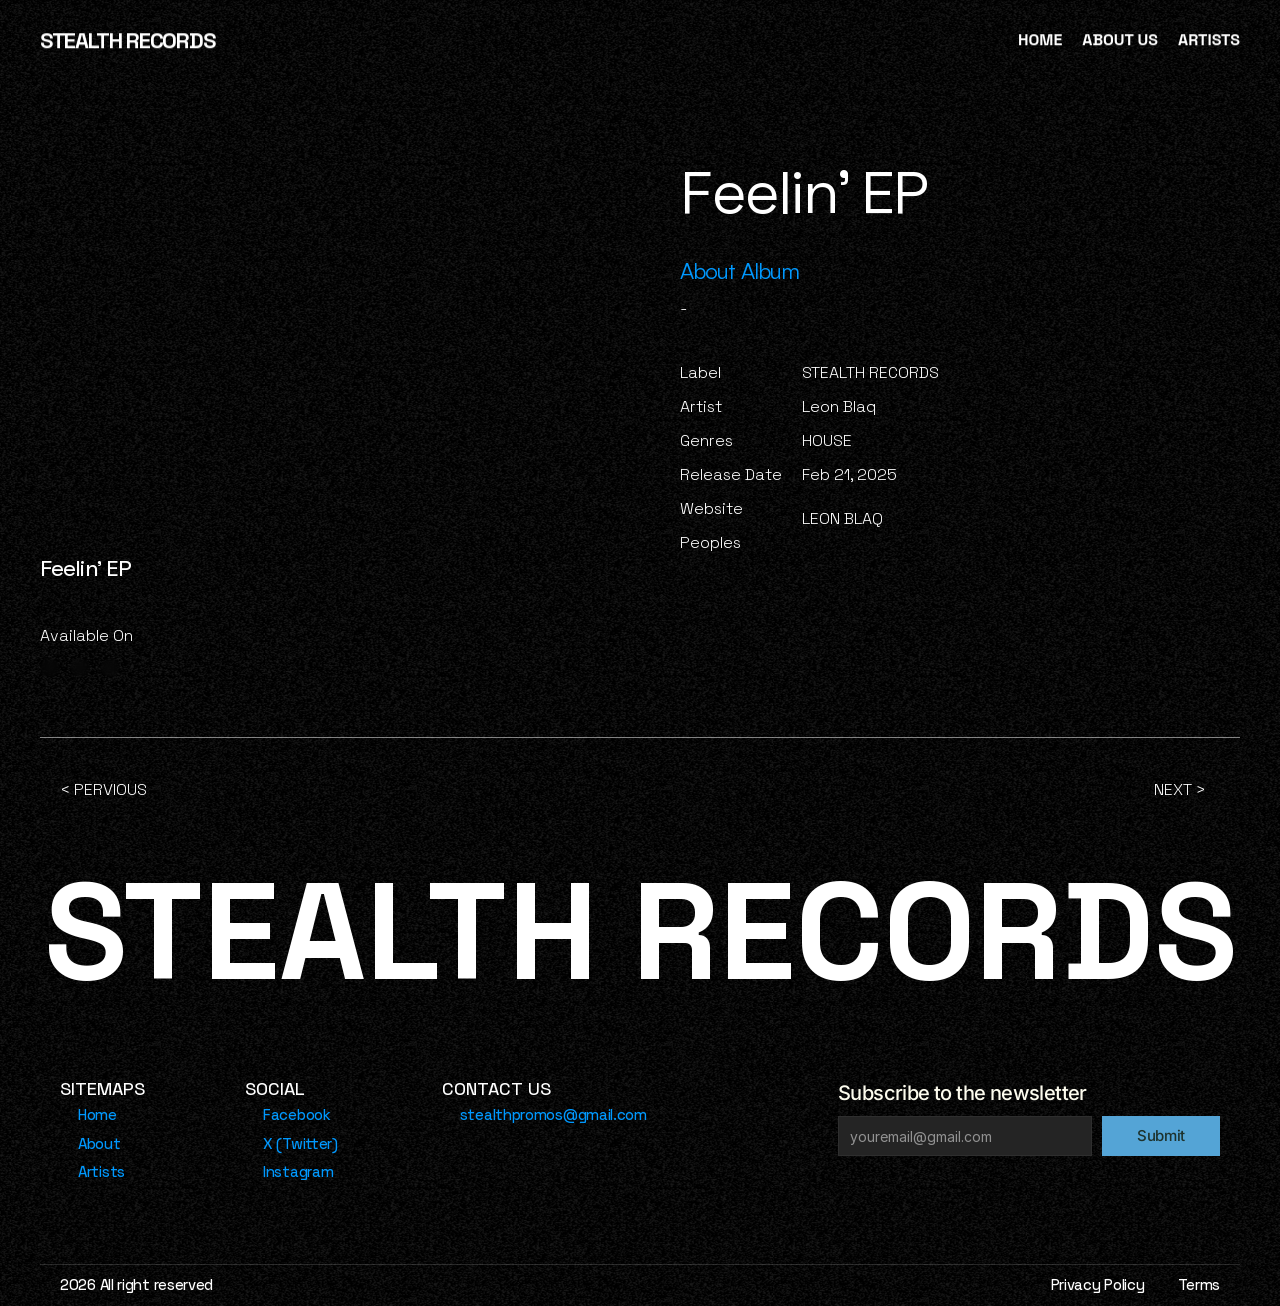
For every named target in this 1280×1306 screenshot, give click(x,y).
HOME (1040, 39)
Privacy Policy (1098, 1284)
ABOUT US (1120, 39)
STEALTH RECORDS (127, 40)
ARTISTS (1209, 39)
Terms (1199, 1284)
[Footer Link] (90, 1115)
